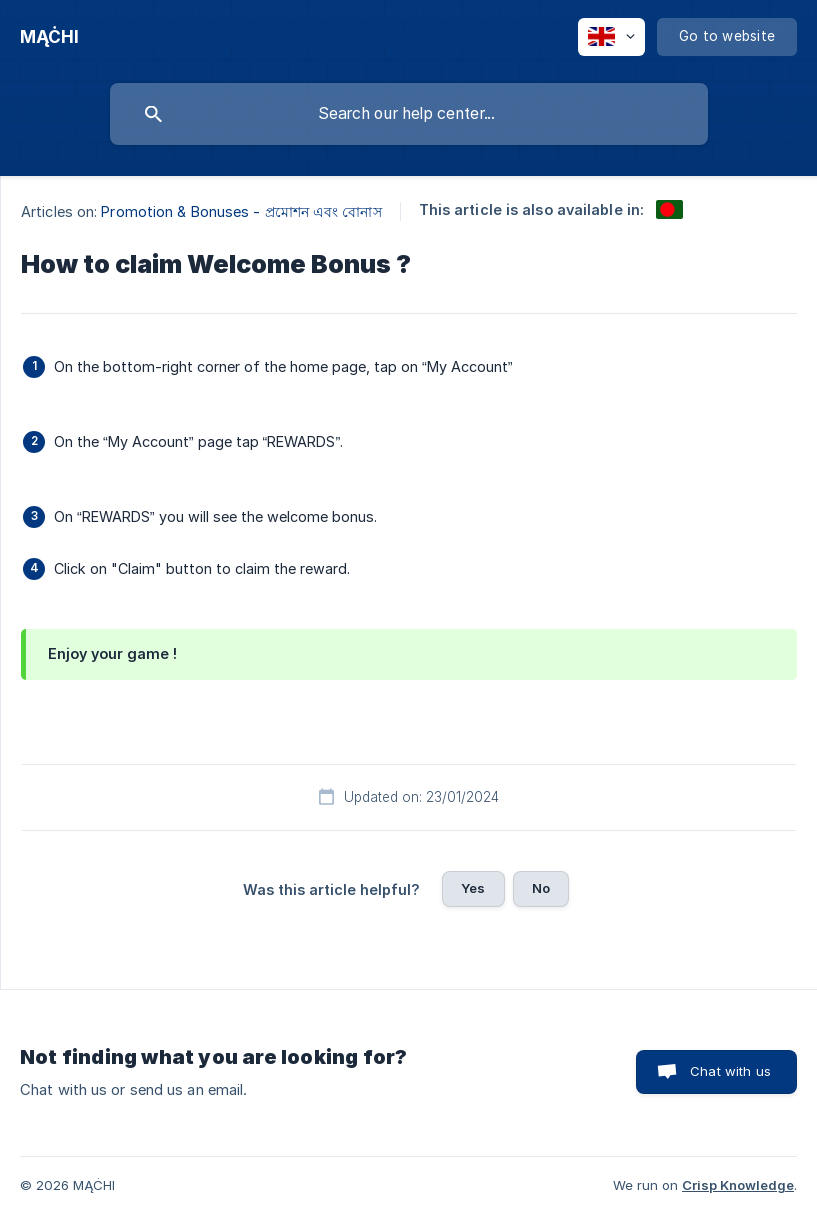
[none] (49, 37)
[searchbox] (409, 114)
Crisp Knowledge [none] (738, 1185)
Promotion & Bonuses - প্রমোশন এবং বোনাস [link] (241, 211)
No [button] (541, 888)
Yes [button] (473, 888)
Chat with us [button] (730, 1071)
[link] (669, 209)
